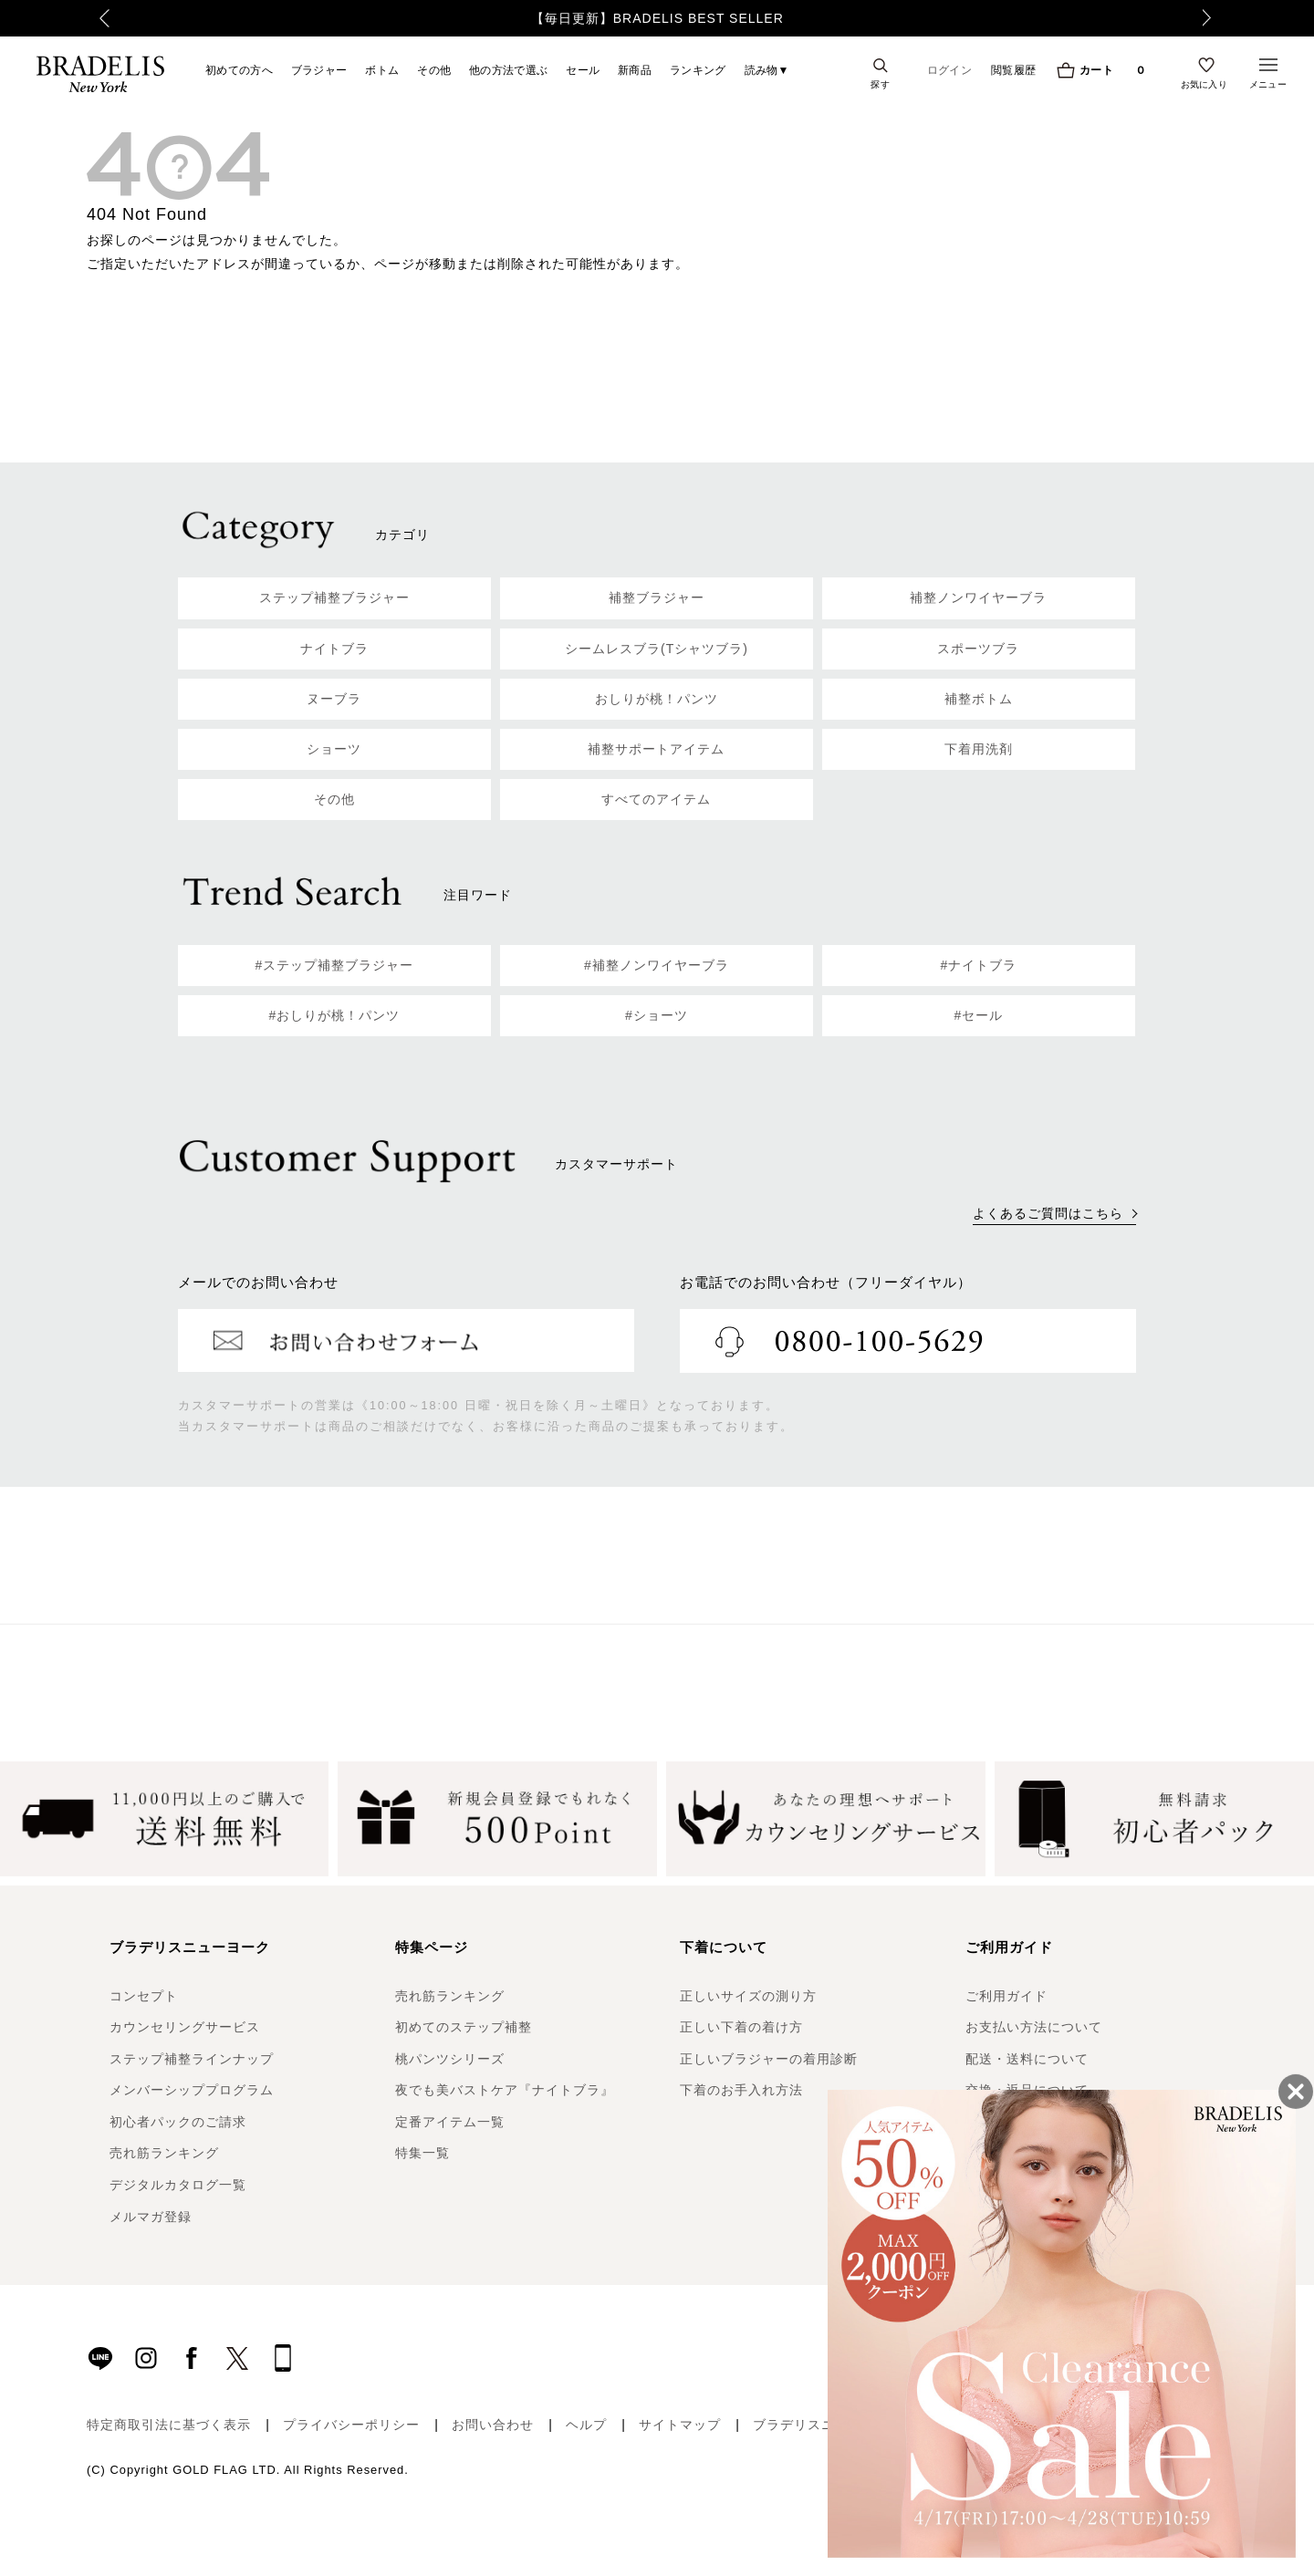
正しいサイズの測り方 (748, 1996)
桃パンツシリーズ (450, 2058)
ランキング (698, 70)
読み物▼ (767, 70)
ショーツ (334, 749)
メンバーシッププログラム (192, 2090)
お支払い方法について (1033, 2027)
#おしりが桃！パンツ (335, 1015)
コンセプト (144, 1996)
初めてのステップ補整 (463, 2027)
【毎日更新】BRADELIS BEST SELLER (657, 18)
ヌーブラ (334, 698)
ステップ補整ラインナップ (192, 2058)
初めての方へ (239, 70)
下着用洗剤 (978, 749)
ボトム (382, 70)
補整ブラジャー (656, 597)
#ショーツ (656, 1015)
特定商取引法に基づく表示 (169, 2424)
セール (583, 70)
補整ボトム (978, 698)
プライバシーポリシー (351, 2424)
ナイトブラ (334, 648)
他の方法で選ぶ (508, 70)
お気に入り (1204, 83)
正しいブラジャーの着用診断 (769, 2058)
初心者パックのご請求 (178, 2121)
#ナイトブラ (979, 965)
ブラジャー (319, 70)
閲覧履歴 (1013, 70)
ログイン (949, 70)
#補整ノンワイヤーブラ (656, 965)
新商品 (635, 70)
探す (880, 83)
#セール (979, 1015)
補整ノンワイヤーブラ (978, 597)
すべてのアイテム (656, 799)
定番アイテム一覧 (450, 2121)
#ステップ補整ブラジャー (335, 965)
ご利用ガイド (1006, 1996)
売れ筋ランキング (164, 2152)
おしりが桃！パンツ (656, 698)
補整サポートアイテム (656, 749)
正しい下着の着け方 (741, 2027)
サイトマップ (680, 2424)
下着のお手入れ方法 (741, 2090)
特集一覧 (422, 2152)
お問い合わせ (493, 2424)
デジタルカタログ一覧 (178, 2184)
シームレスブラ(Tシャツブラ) (656, 648)
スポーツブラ (978, 648)
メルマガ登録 (151, 2216)
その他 (434, 70)
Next (1218, 18)
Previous (92, 18)
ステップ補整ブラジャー (334, 597)
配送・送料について (1027, 2058)
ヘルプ (586, 2424)
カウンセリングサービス (185, 2027)
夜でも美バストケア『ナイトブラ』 (504, 2090)
